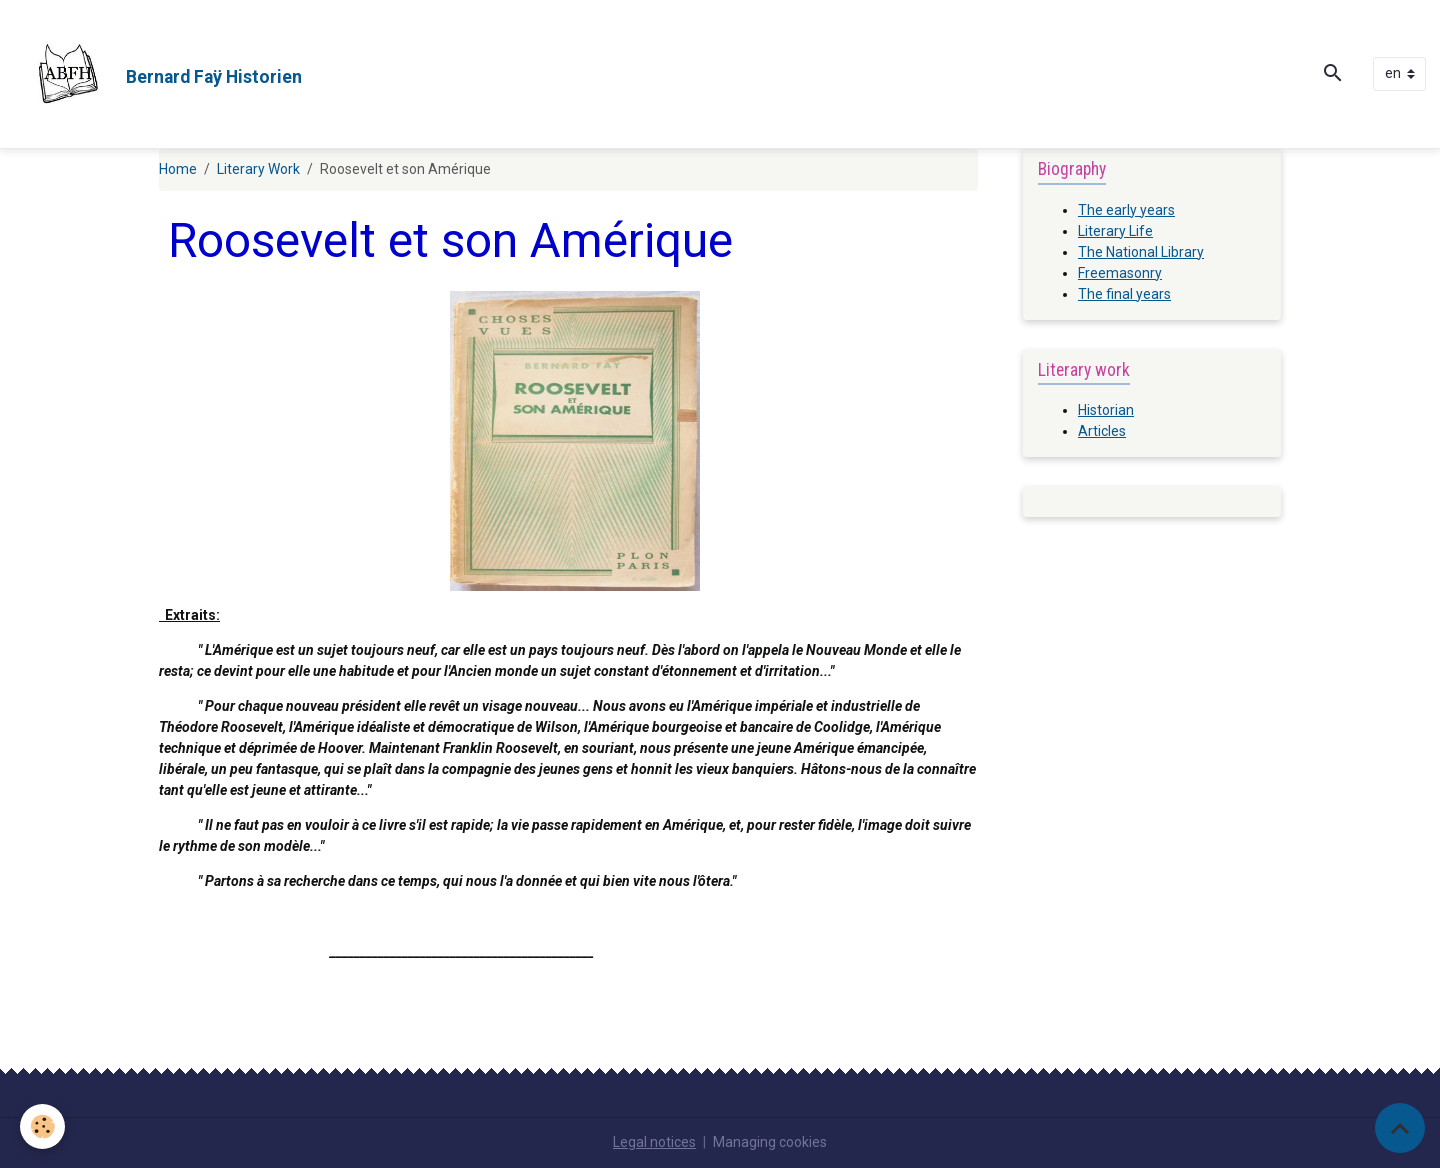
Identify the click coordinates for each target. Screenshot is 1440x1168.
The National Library (1141, 252)
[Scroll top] (1400, 1128)
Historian (1106, 410)
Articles (1102, 431)
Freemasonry (1120, 273)
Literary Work (258, 169)
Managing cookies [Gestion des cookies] (770, 1142)
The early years (1126, 210)
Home (178, 169)
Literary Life (1115, 231)
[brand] (158, 74)
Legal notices (654, 1142)
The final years (1124, 294)
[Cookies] (42, 1126)
